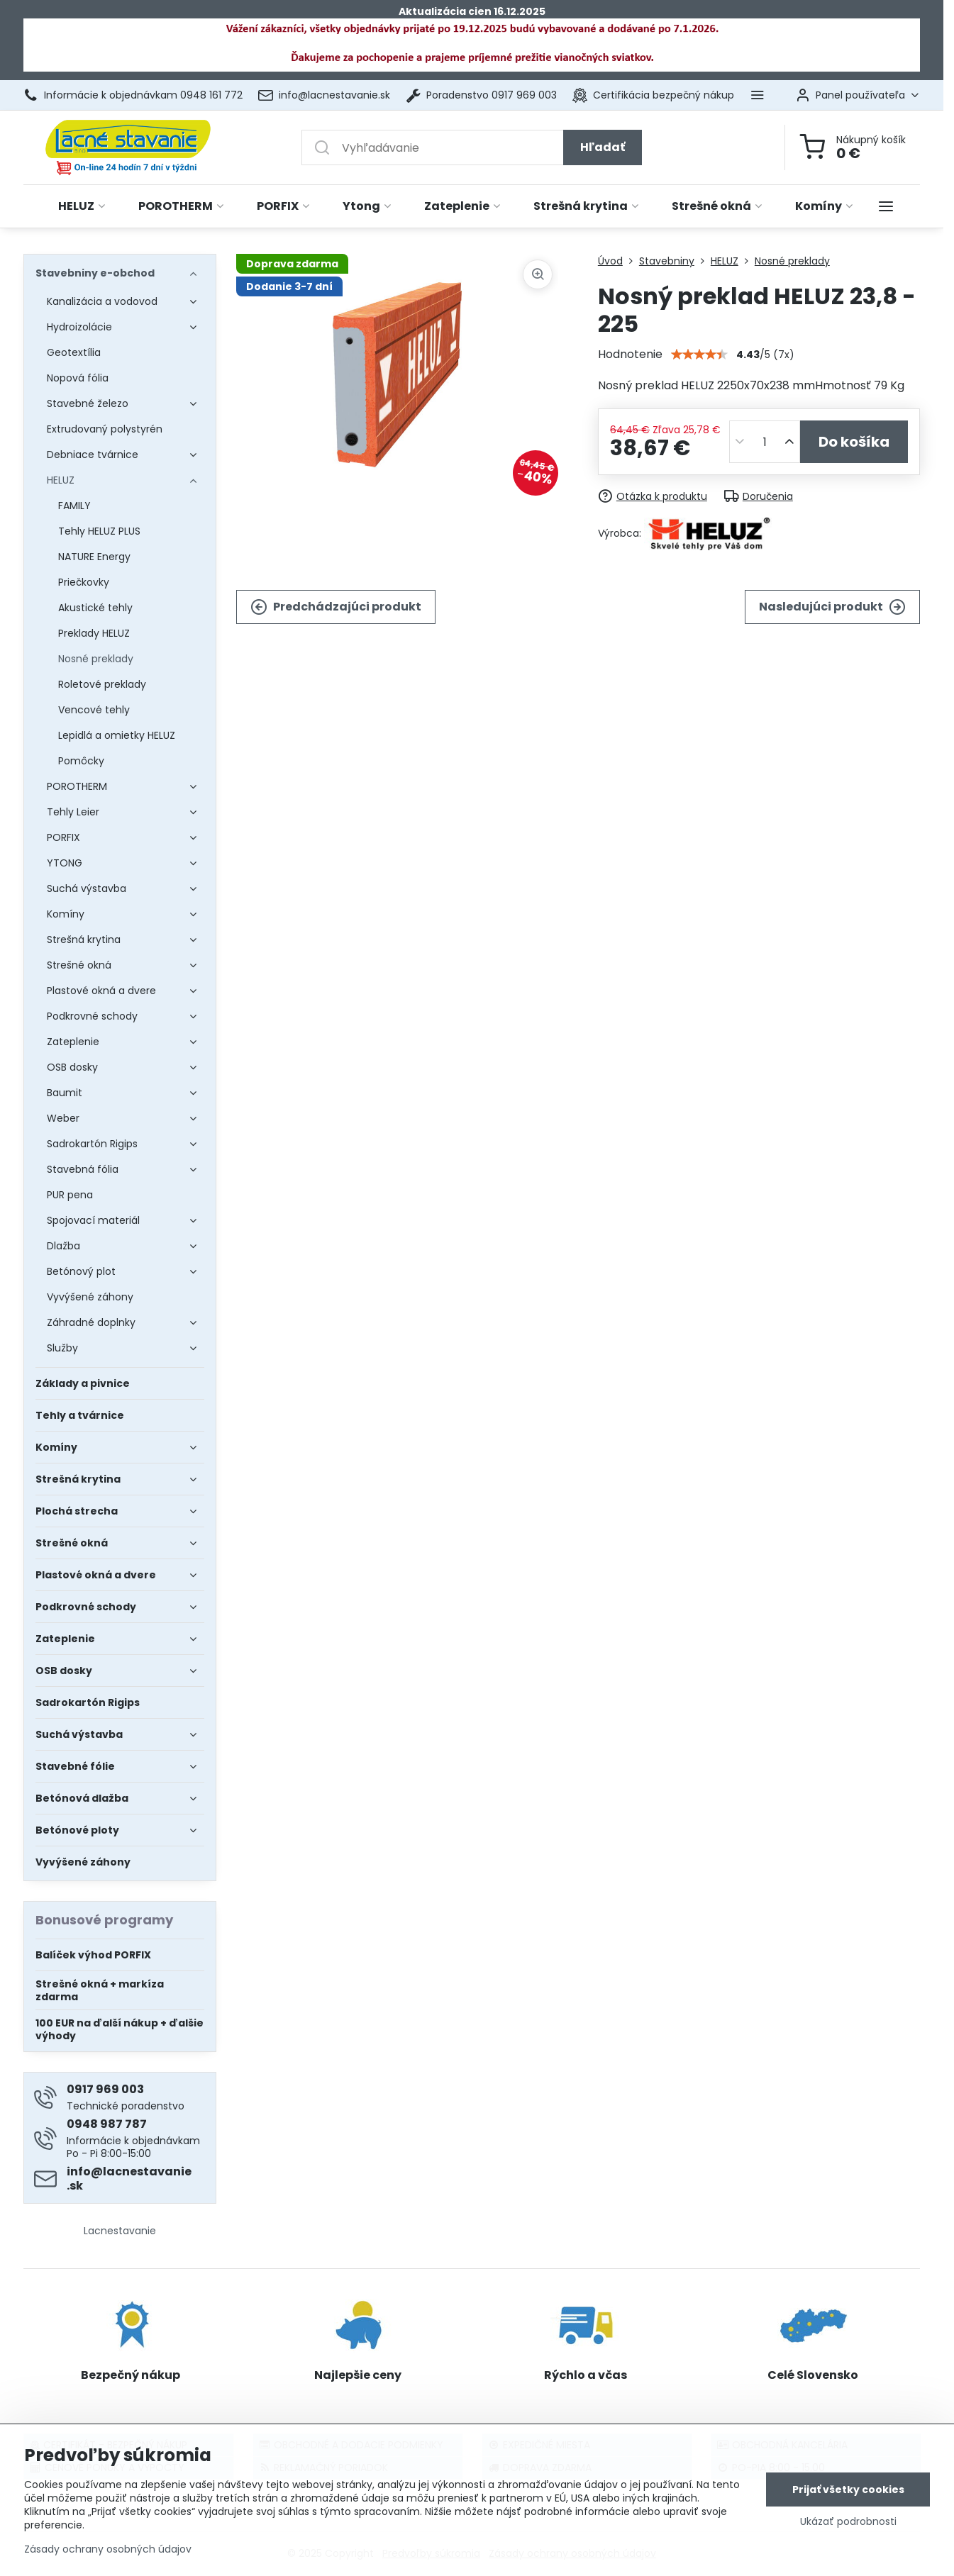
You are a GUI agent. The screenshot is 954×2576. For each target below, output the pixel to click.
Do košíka (854, 442)
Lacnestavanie (120, 2231)
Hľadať (602, 147)
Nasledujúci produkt (832, 606)
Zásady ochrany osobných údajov (108, 2549)
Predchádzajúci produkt (335, 606)
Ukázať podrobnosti (848, 2521)
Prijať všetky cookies (848, 2489)
